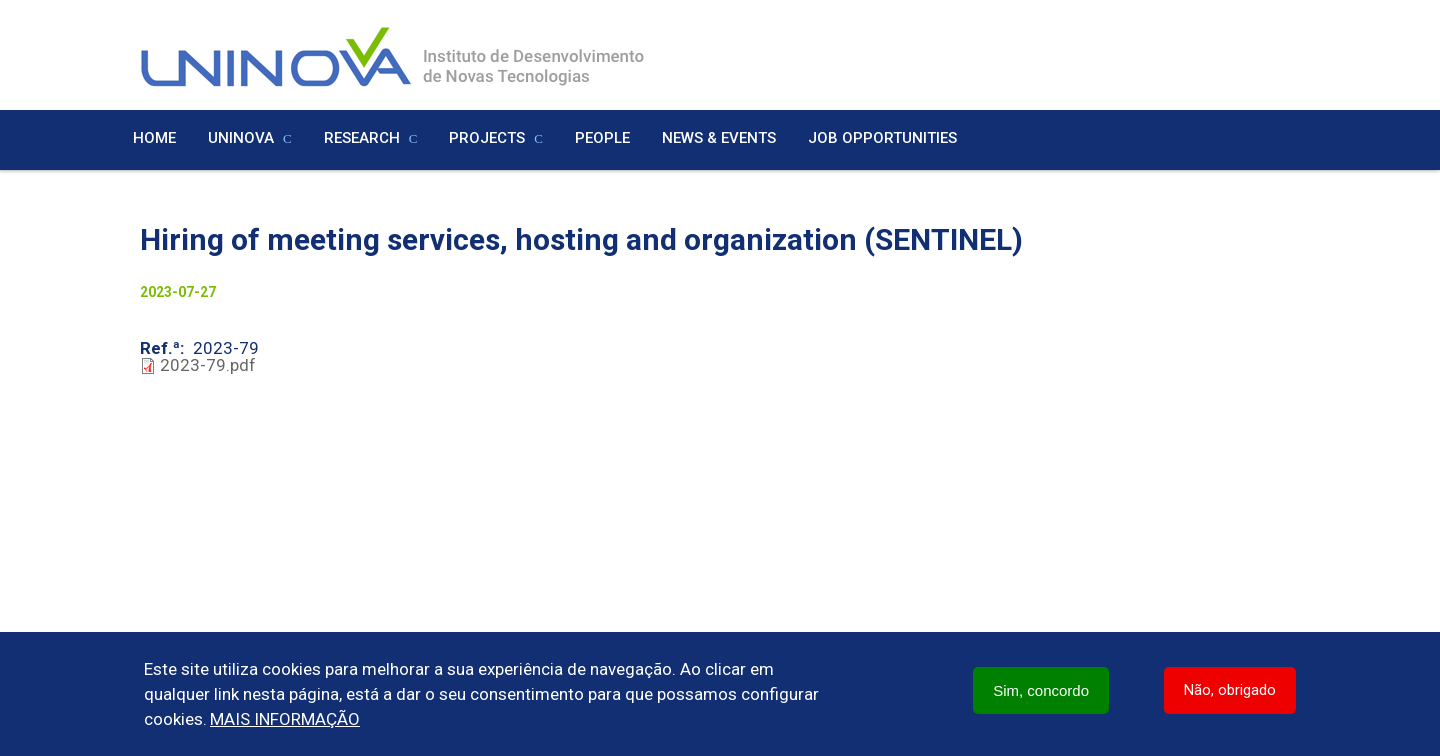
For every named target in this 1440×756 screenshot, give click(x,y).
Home (154, 138)
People (602, 138)
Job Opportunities (882, 138)
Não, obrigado (1230, 690)
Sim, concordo (1041, 690)
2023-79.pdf (208, 365)
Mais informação (285, 719)
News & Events (719, 138)
